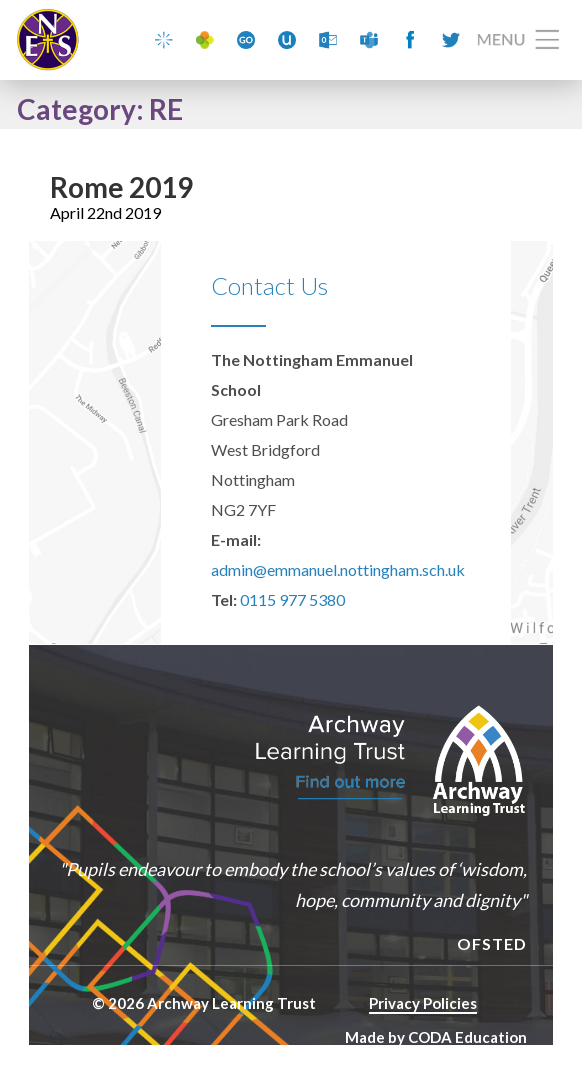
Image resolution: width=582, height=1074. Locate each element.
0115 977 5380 (292, 599)
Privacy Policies (423, 1003)
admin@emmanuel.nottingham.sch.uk (338, 569)
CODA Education (467, 1037)
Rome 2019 (121, 187)
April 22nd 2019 (105, 212)
